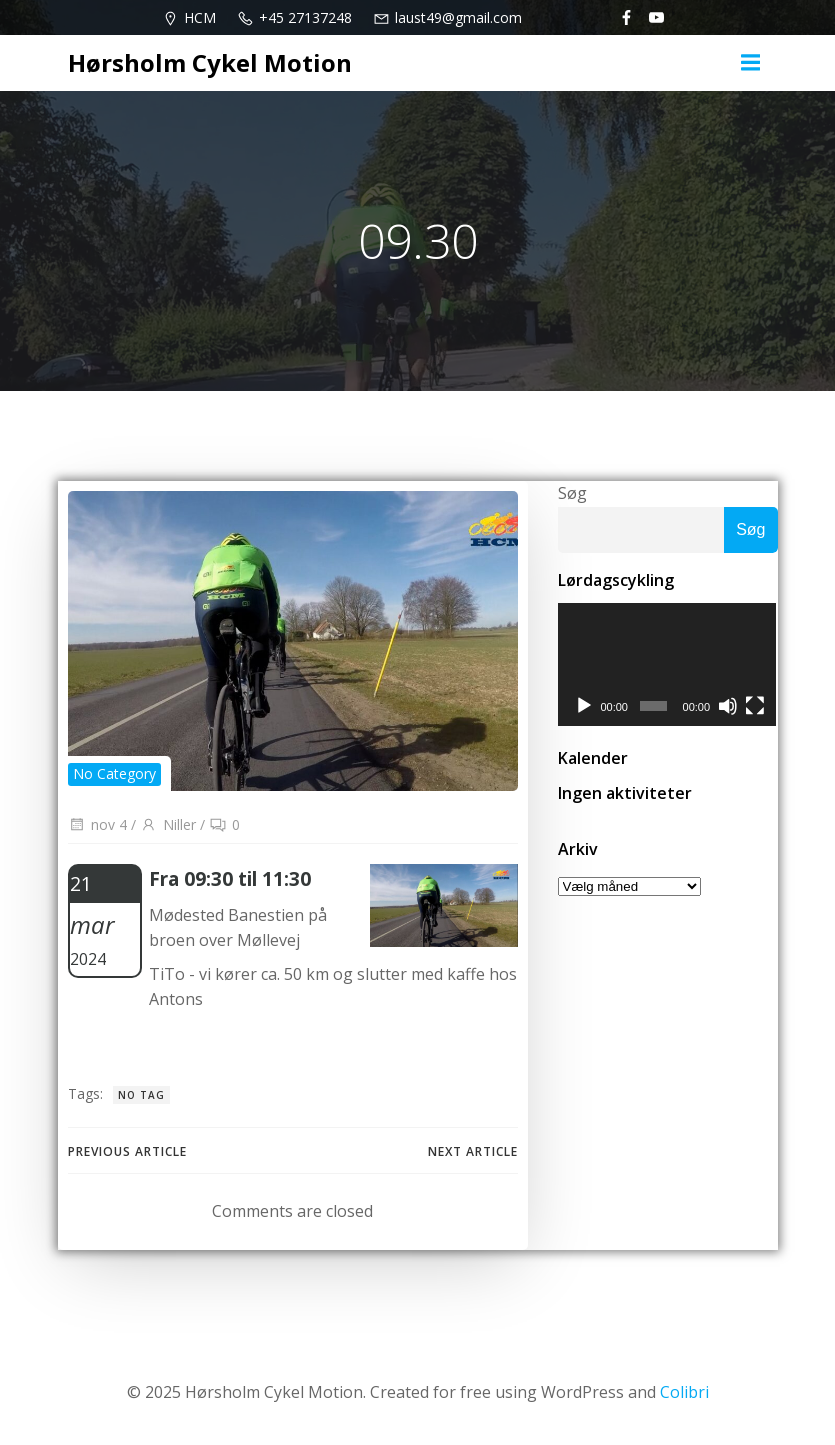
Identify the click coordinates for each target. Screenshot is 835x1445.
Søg (572, 493)
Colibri (684, 1392)
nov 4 (97, 824)
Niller (168, 824)
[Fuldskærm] (756, 707)
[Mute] (729, 707)
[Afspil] (584, 707)
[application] (668, 665)
